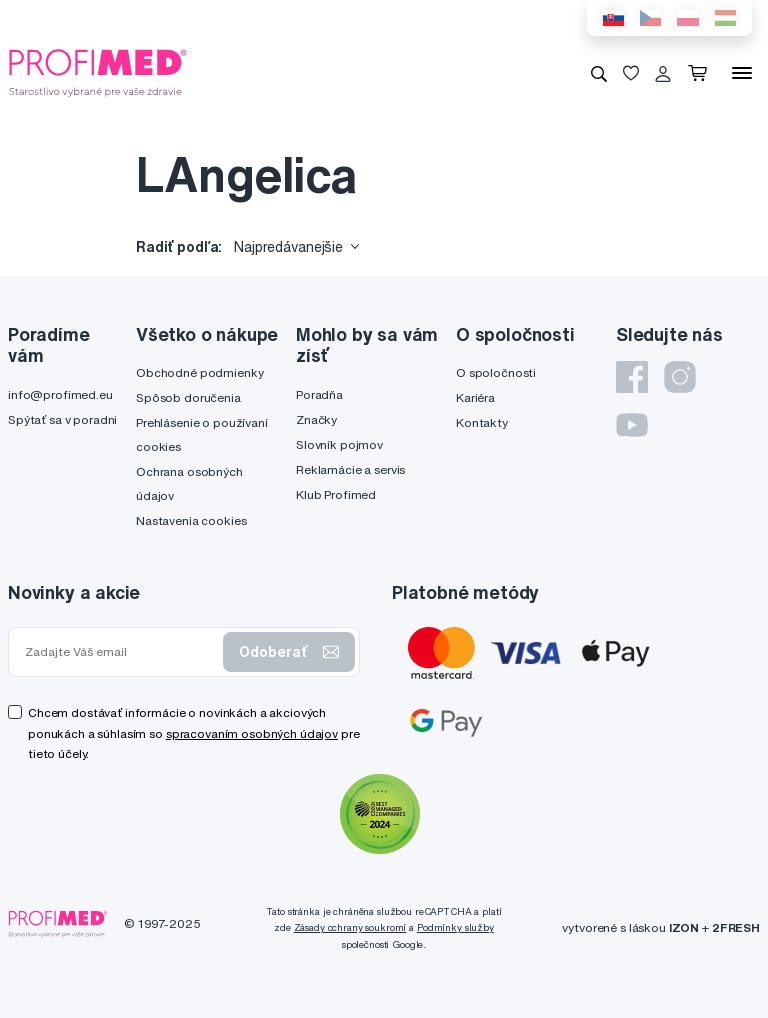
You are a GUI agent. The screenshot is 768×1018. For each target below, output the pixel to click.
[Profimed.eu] (98, 72)
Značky (316, 419)
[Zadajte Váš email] (120, 652)
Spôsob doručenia (188, 397)
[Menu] (742, 73)
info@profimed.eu (60, 394)
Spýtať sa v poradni (62, 419)
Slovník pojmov (339, 444)
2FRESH (736, 927)
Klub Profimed (336, 494)
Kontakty (482, 422)
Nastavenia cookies (191, 520)
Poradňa (319, 394)
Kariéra (475, 397)
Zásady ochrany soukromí (350, 927)
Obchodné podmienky (199, 372)
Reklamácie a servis (350, 469)
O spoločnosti (496, 372)
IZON (684, 927)
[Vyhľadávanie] (599, 73)
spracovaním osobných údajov (252, 733)
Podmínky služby (455, 927)
